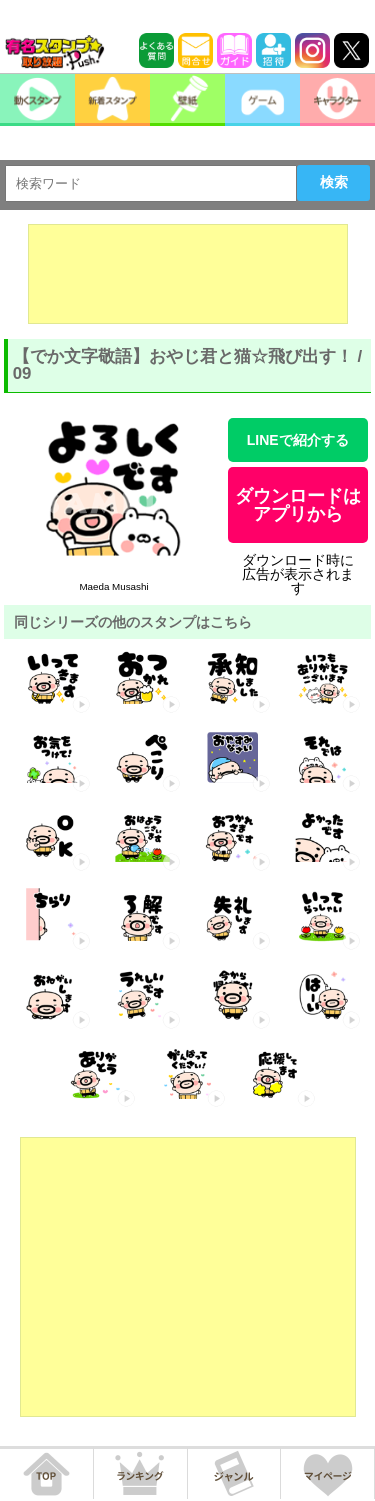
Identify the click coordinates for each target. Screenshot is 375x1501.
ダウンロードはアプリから (298, 505)
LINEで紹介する (298, 440)
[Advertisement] (188, 274)
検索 (334, 182)
